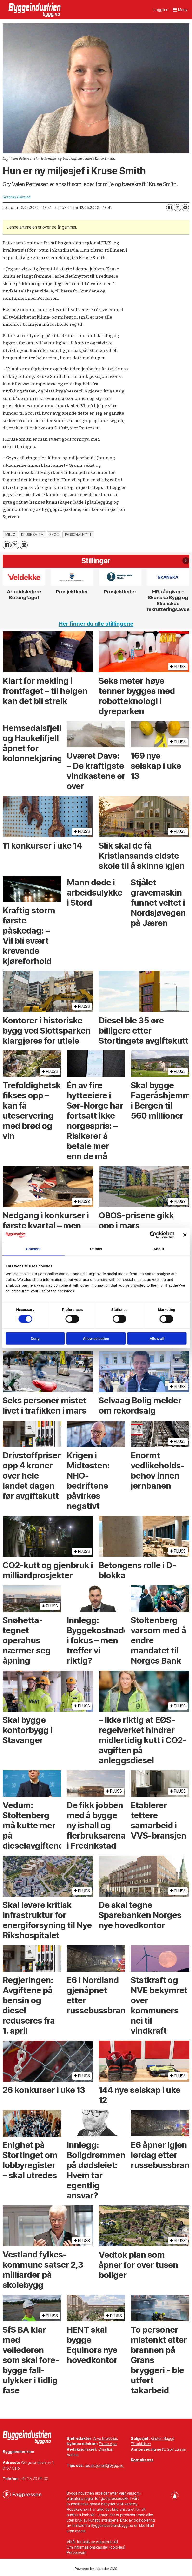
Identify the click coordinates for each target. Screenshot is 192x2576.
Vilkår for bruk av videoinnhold (92, 2541)
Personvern (76, 2552)
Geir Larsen (176, 2449)
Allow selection (96, 1338)
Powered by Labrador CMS (96, 2569)
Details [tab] (96, 1249)
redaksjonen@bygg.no (104, 2465)
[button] (185, 560)
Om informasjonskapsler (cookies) (96, 2547)
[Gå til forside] (35, 9)
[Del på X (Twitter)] (177, 207)
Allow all (157, 1338)
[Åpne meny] (180, 9)
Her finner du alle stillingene (96, 623)
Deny (35, 1338)
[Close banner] (184, 1235)
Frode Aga (108, 2443)
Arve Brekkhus (105, 2438)
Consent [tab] (33, 1249)
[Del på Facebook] (169, 207)
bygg (54, 535)
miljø (10, 535)
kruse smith (32, 535)
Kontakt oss (142, 2459)
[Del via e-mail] (185, 207)
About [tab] (158, 1249)
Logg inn (161, 9)
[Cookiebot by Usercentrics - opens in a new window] (153, 1235)
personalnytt (78, 535)
